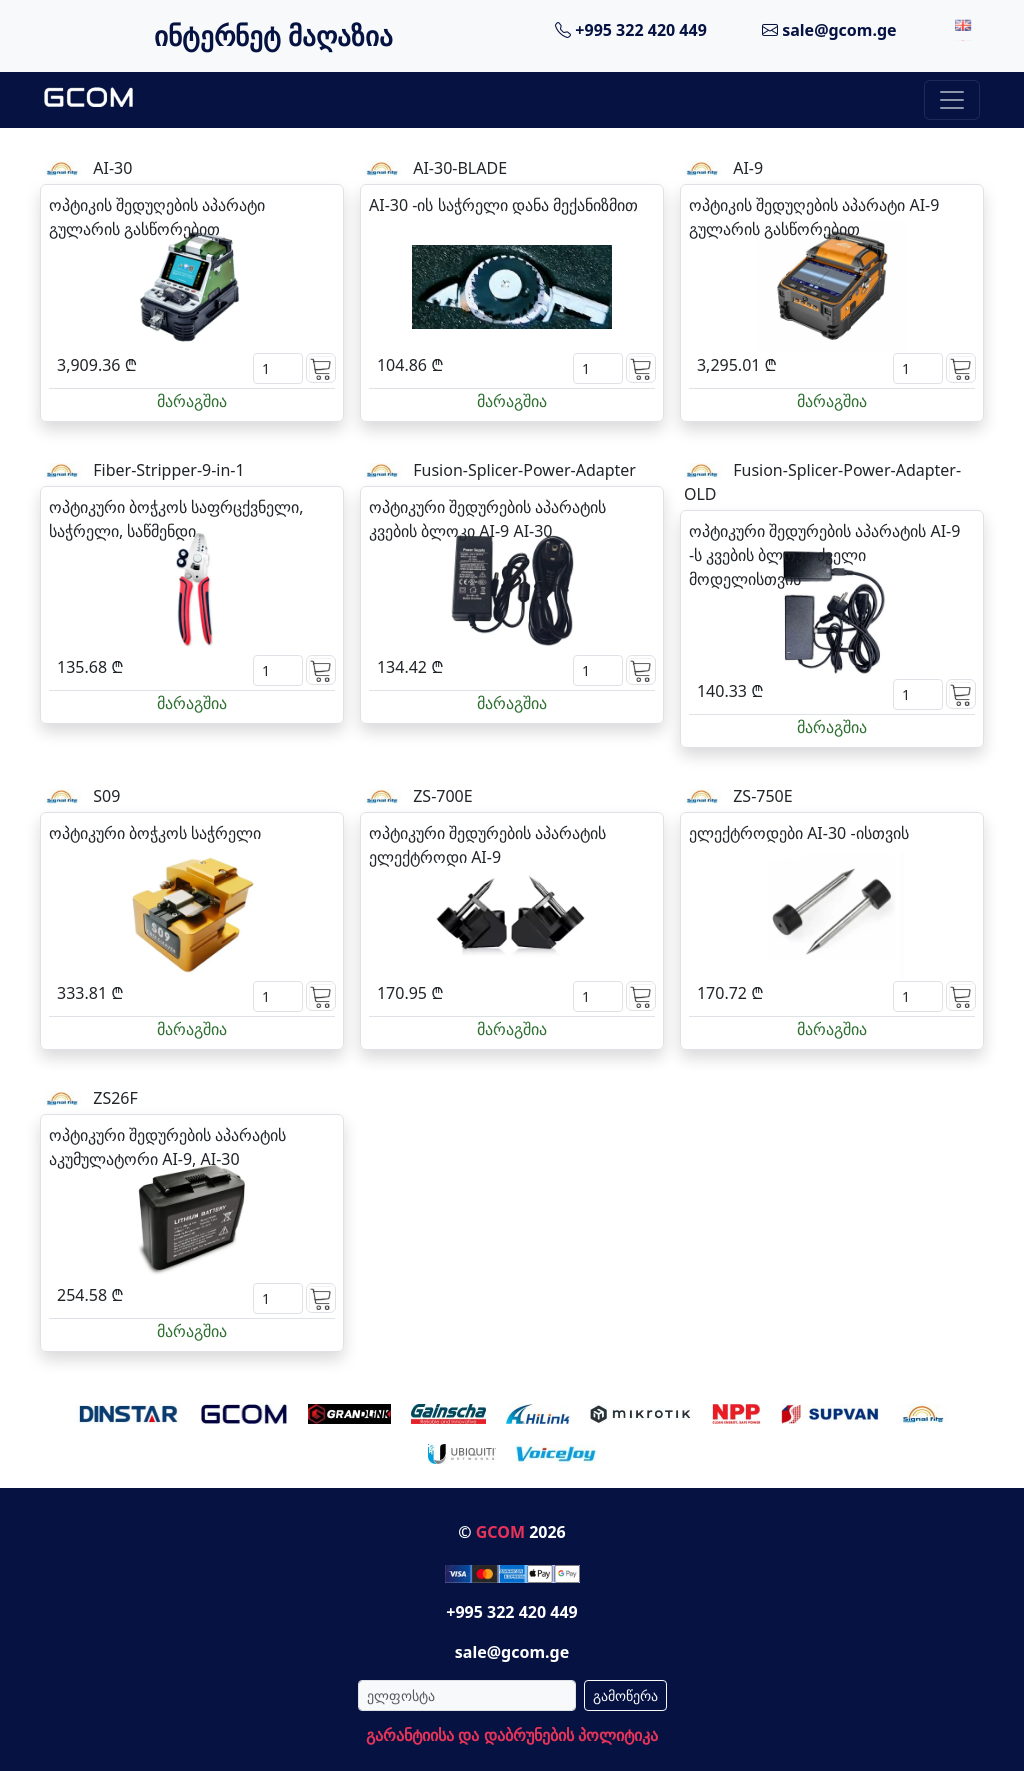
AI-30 (112, 168)
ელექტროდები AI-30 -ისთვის (799, 833)
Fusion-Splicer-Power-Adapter (524, 470)
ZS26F (115, 1098)
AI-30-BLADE (460, 168)
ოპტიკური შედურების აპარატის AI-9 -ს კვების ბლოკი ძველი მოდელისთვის (824, 555)
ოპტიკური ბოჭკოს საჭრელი (155, 833)
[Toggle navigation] (952, 100)
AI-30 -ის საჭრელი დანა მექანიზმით (503, 205)
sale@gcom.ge (829, 30)
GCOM (500, 1532)
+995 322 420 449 (631, 30)
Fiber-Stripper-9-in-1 (168, 470)
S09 (106, 796)
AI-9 (748, 168)
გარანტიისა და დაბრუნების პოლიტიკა (511, 1735)
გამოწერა (625, 1695)
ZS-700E (442, 796)
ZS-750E (762, 796)
